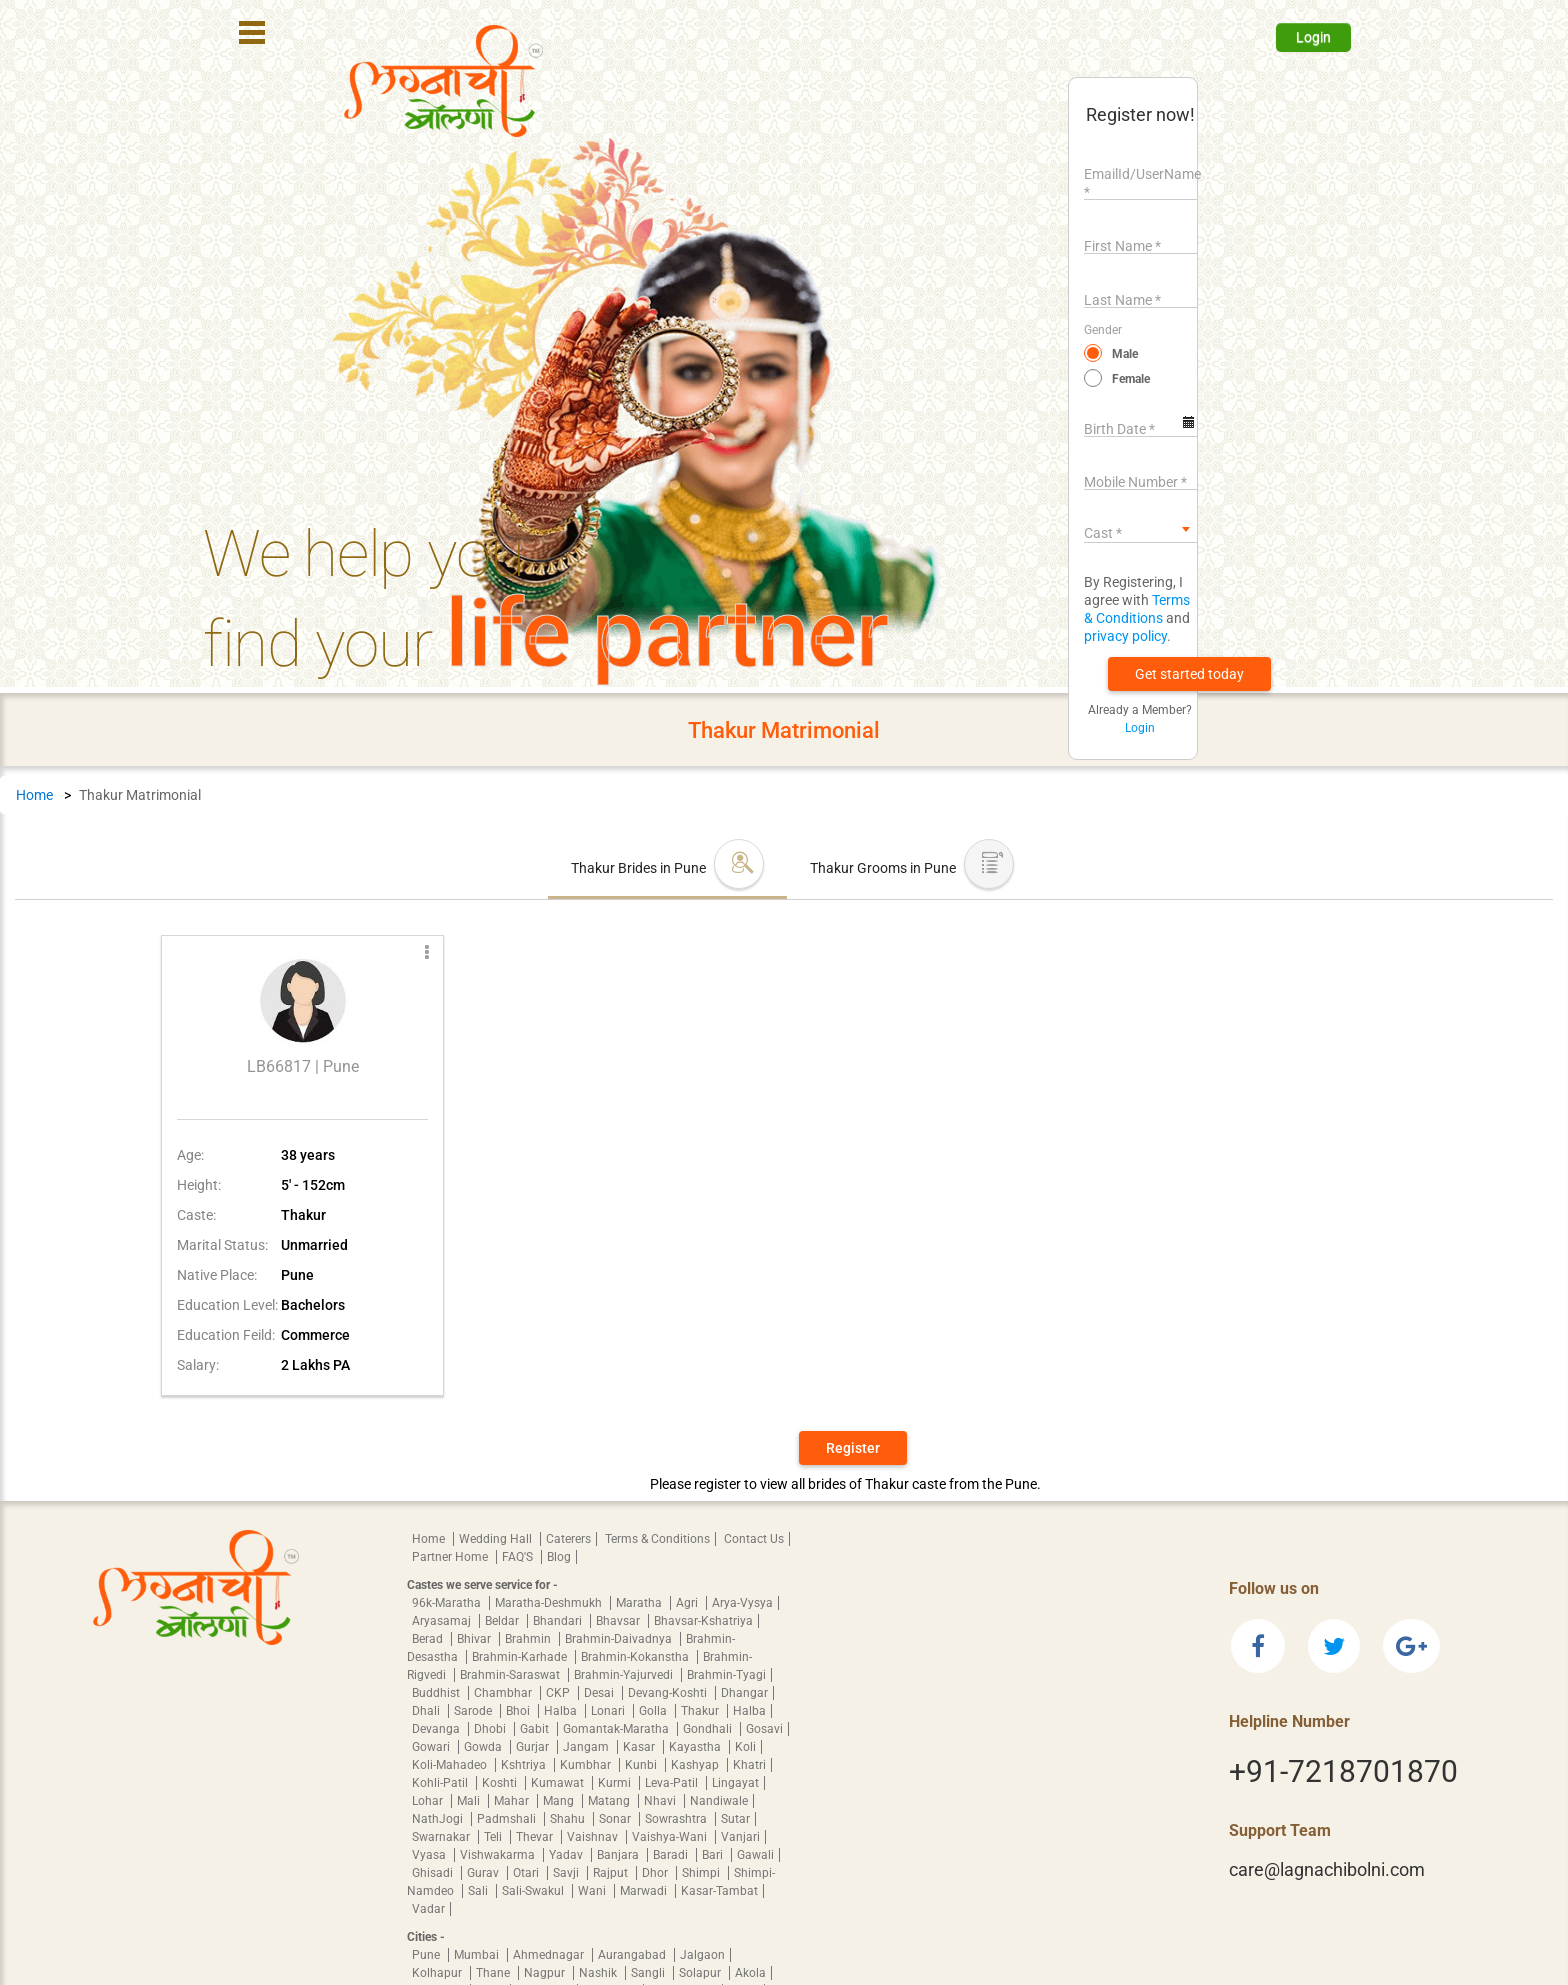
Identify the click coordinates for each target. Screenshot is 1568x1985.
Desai (600, 1693)
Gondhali (709, 1729)
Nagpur (546, 1973)
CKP (559, 1693)
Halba (562, 1711)
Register (853, 1448)
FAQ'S (519, 1557)
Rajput (612, 1873)
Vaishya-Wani (671, 1837)
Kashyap (696, 1765)
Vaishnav (594, 1837)
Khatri (749, 1765)
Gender (1103, 330)
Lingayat (735, 1783)
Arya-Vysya (742, 1603)
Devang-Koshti (669, 1693)
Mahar (513, 1801)
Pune (427, 1955)
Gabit (536, 1729)
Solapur (701, 1973)
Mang (560, 1801)
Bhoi (519, 1711)
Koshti (501, 1783)
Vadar (428, 1909)
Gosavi (764, 1729)
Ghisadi (434, 1873)
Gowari (432, 1747)
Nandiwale (719, 1801)
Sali (479, 1891)
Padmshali (508, 1819)
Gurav (484, 1873)
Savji (567, 1873)
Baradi (672, 1855)
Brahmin (529, 1639)
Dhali (427, 1711)
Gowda (484, 1747)
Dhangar (744, 1693)
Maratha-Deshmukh (550, 1603)
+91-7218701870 (1343, 1771)
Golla (654, 1711)
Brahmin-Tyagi (726, 1675)
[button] (1189, 674)
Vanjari (740, 1837)
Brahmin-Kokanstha (636, 1657)
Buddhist (437, 1693)
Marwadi (645, 1891)
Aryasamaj (443, 1621)
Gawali (755, 1855)
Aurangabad (633, 1955)
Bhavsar (619, 1621)
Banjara (619, 1855)
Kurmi (616, 1783)
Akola (750, 1973)
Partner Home (451, 1557)
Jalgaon (702, 1955)
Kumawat (559, 1783)
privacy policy (1125, 636)
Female (1131, 379)
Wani (593, 1891)
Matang (610, 1801)
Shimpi (702, 1873)
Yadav (567, 1855)
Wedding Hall (497, 1539)
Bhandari (559, 1621)
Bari (714, 1855)
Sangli (649, 1973)
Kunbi (642, 1765)
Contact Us (754, 1539)
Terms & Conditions (657, 1539)
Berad (429, 1639)
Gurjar (534, 1747)
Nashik (599, 1973)
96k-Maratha (448, 1603)
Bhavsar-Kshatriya (703, 1621)
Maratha (640, 1603)
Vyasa (430, 1855)
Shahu (569, 1819)
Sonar (616, 1819)
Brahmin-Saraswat (511, 1675)
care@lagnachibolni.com (1327, 1869)
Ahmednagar (550, 1955)
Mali (470, 1801)
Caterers (568, 1539)
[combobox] (1140, 529)
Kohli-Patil (441, 1783)
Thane (494, 1973)
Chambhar (504, 1693)
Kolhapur (438, 1973)
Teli (494, 1837)
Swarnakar (442, 1837)
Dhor (656, 1873)
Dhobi (491, 1729)
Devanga (437, 1729)
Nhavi (661, 1801)
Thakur (701, 1711)
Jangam (587, 1747)
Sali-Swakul (534, 1891)
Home (34, 795)
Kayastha (696, 1747)
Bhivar (475, 1639)
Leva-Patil (673, 1783)
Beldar (503, 1621)
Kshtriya (525, 1765)
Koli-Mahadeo (451, 1765)
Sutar (735, 1819)
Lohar (429, 1801)
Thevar (536, 1837)
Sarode (474, 1711)
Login (1313, 37)
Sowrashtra (677, 1819)
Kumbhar (587, 1765)
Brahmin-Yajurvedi (625, 1675)
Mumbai (478, 1955)
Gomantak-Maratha (617, 1729)
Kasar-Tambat (719, 1891)
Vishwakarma (499, 1855)
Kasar (640, 1747)
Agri (688, 1603)
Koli (745, 1747)
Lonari (609, 1711)
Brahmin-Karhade (521, 1657)
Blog (559, 1557)
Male (1125, 354)
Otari (527, 1873)
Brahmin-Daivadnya (620, 1639)
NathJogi (439, 1819)
